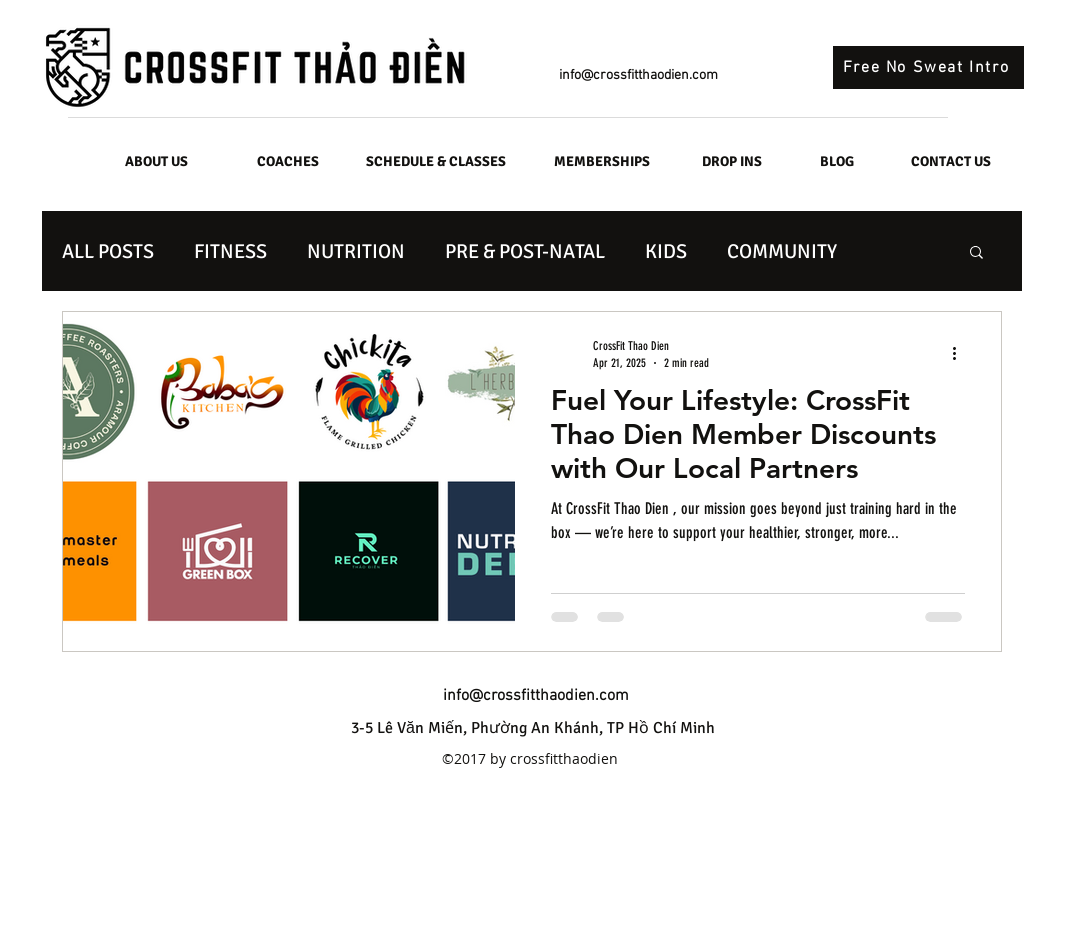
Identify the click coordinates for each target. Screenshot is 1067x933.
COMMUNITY (782, 251)
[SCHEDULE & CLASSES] (436, 162)
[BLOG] (837, 162)
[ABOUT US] (157, 162)
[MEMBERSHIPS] (602, 162)
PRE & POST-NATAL (525, 251)
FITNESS (230, 251)
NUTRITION (356, 251)
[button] (976, 253)
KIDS (666, 251)
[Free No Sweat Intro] (928, 67)
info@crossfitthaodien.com (638, 75)
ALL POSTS (108, 251)
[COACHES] (288, 162)
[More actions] (962, 353)
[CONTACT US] (951, 162)
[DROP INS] (732, 162)
